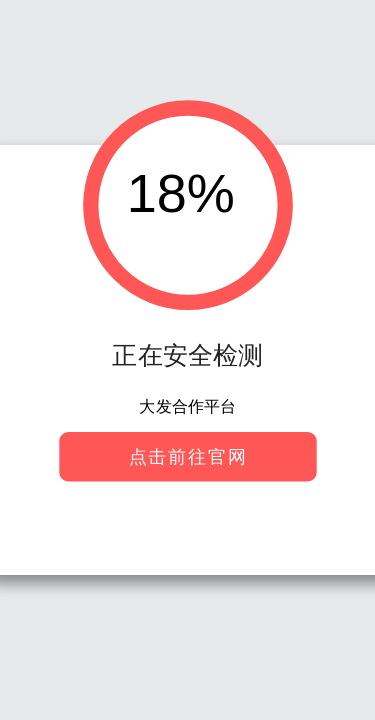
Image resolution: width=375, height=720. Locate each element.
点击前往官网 (187, 456)
